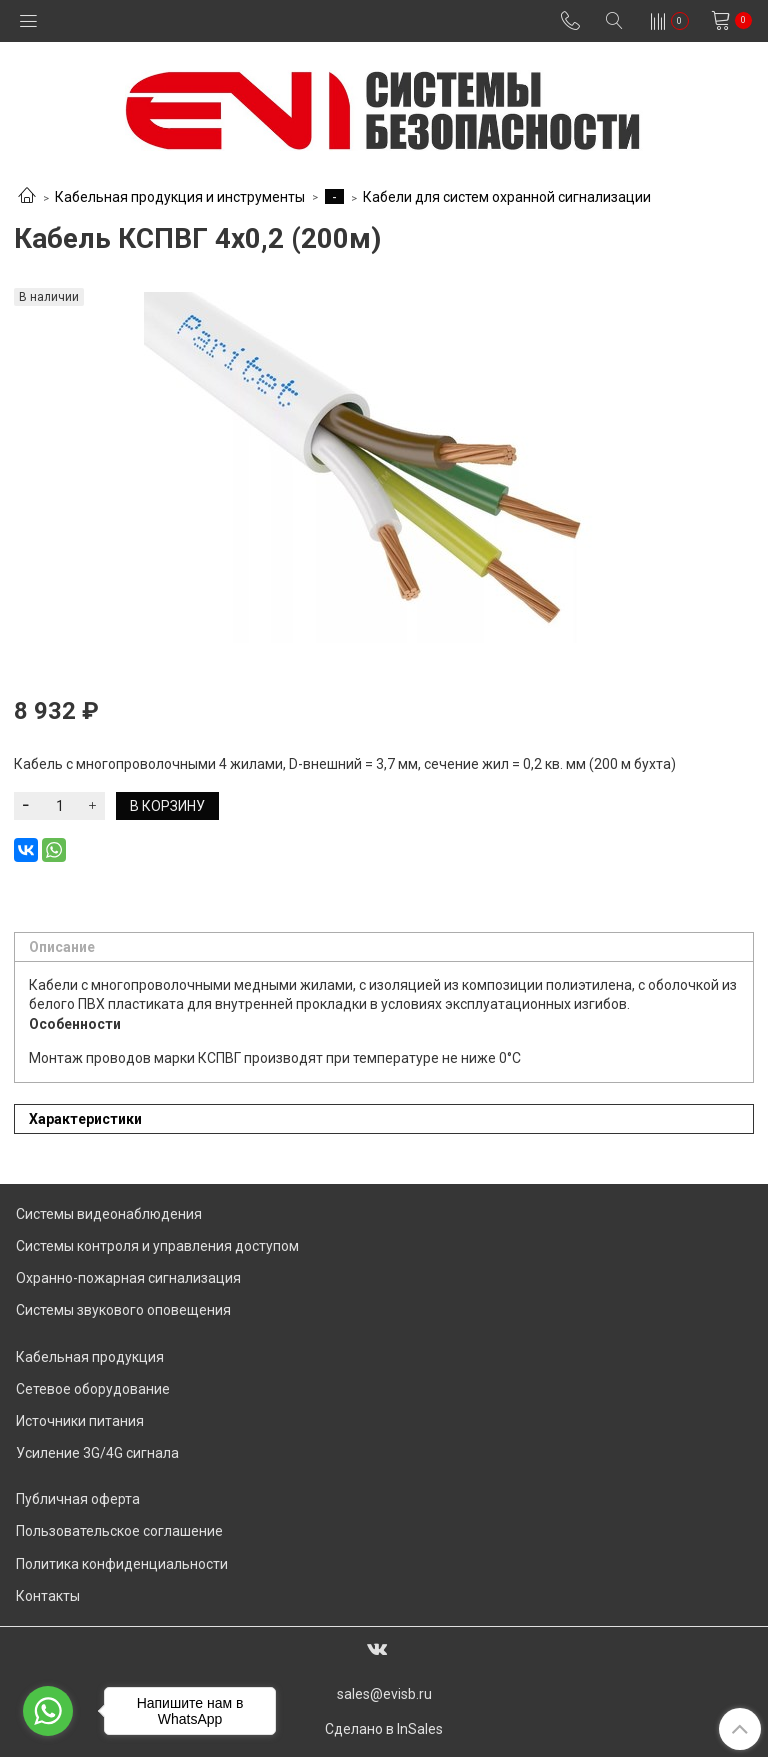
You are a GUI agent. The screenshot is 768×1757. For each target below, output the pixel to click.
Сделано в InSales (384, 1729)
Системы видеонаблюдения (109, 1214)
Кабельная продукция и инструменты (180, 197)
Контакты (48, 1596)
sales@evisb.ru (384, 1694)
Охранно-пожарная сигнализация (128, 1278)
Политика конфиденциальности (122, 1564)
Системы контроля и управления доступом (157, 1246)
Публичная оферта (78, 1499)
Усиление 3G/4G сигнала (97, 1453)
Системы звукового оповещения (123, 1310)
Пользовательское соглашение (119, 1531)
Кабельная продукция (90, 1357)
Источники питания (80, 1421)
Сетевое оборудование (93, 1389)
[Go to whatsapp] (48, 1711)
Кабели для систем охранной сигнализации (507, 197)
